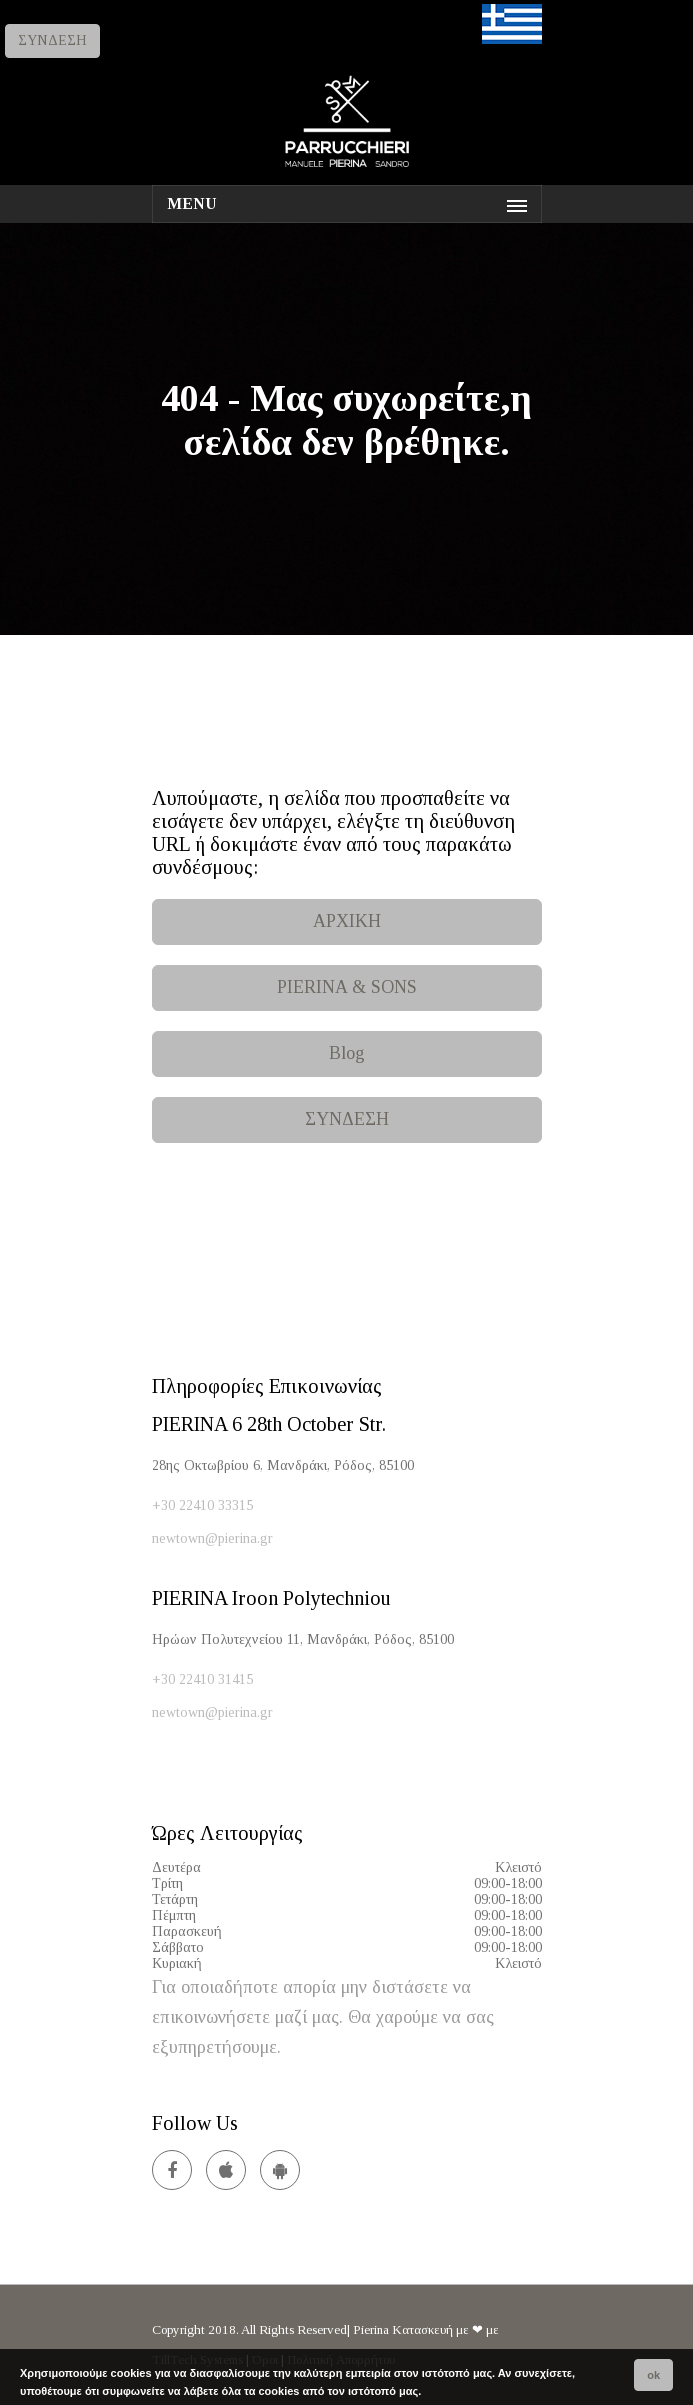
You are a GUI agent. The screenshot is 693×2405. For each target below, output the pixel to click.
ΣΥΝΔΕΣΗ (52, 40)
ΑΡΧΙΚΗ (347, 921)
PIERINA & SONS (347, 987)
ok (653, 2375)
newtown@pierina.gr (212, 1538)
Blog (347, 1053)
